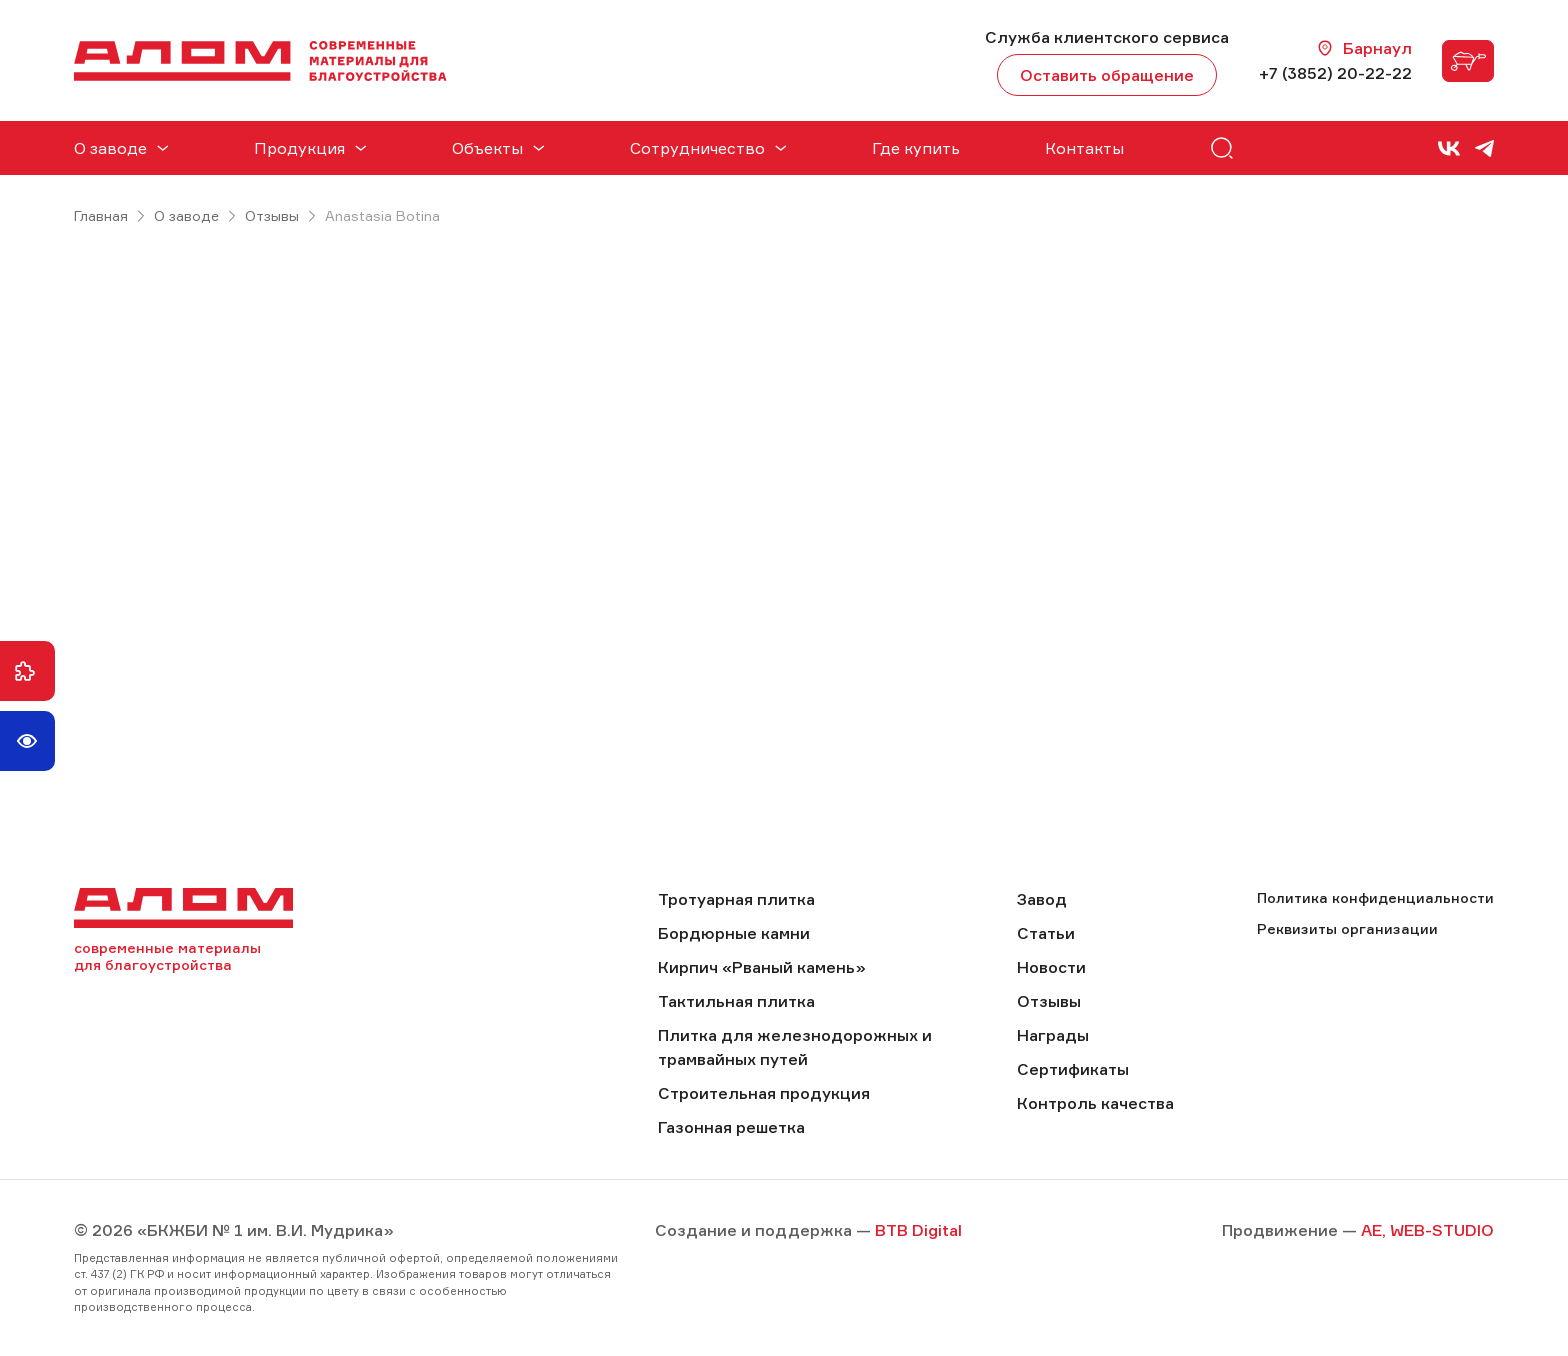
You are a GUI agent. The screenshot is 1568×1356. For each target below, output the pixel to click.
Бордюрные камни (734, 933)
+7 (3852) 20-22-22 (1335, 73)
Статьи (1046, 933)
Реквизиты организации (1347, 928)
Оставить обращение (1107, 75)
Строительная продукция (764, 1093)
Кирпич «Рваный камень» (762, 967)
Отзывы (272, 215)
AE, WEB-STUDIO (1427, 1230)
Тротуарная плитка (736, 899)
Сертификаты (1073, 1069)
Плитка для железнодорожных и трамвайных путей (795, 1047)
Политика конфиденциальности (1375, 897)
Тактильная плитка (736, 1001)
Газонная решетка (731, 1127)
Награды (1053, 1035)
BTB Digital (918, 1230)
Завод (1042, 899)
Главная (101, 215)
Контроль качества (1095, 1103)
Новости (1051, 967)
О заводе (186, 215)
